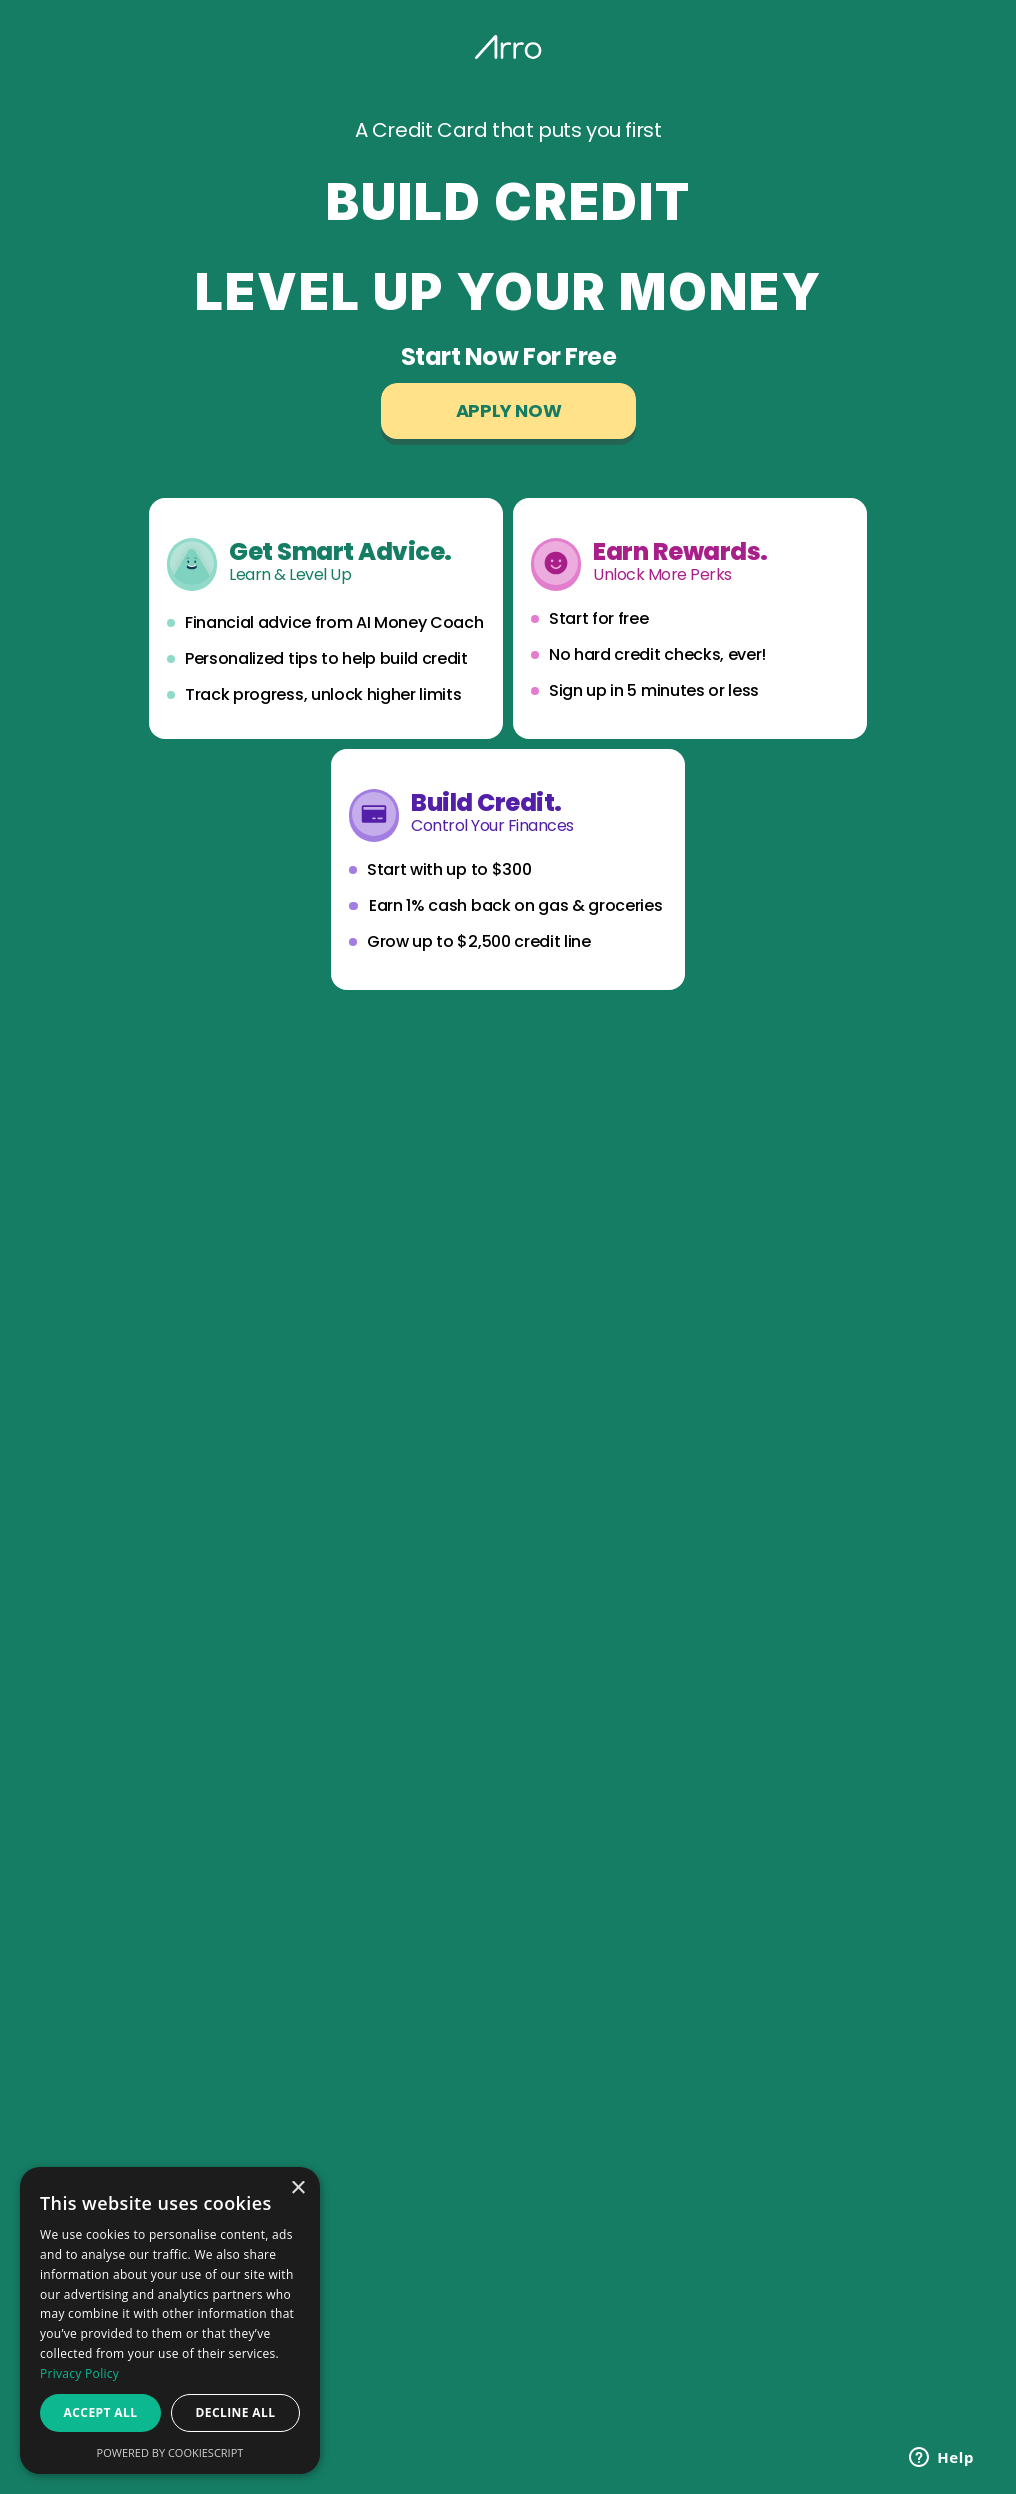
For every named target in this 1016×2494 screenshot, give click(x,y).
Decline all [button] (236, 2412)
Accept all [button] (101, 2412)
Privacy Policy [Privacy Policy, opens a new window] (79, 2373)
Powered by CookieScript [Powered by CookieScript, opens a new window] (170, 2452)
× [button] (297, 2188)
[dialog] (170, 2320)
